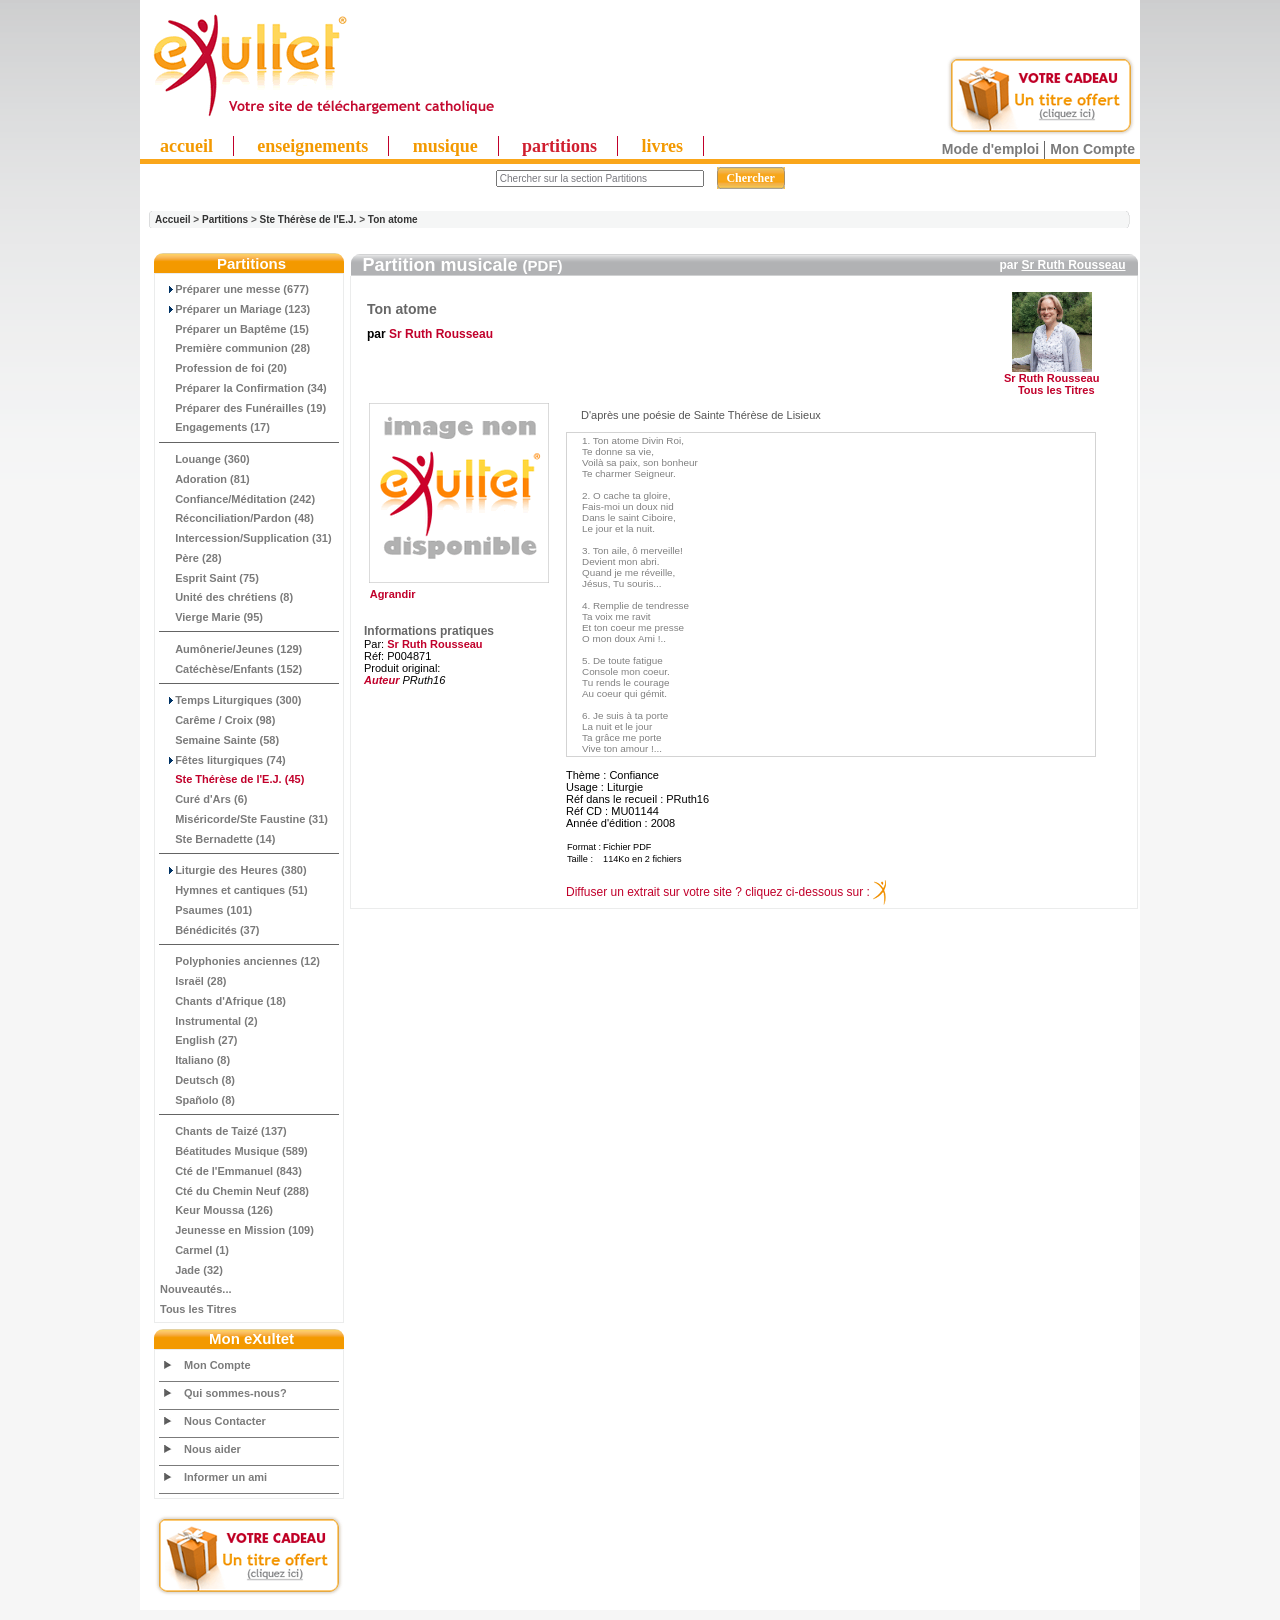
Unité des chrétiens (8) (226, 597)
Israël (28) (193, 981)
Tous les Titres (198, 1309)
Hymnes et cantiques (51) (234, 890)
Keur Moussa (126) (216, 1210)
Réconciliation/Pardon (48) (237, 518)
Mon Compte (1092, 149)
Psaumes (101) (206, 910)
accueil (186, 146)
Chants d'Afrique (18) (223, 1001)
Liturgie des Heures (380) (233, 870)
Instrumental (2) (209, 1021)
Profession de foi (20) (223, 368)
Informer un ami (225, 1477)
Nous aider (212, 1449)
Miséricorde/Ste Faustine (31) (244, 819)
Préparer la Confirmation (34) (243, 388)
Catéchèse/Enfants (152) (231, 669)
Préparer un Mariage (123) (235, 309)
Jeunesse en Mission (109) (237, 1230)
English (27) (198, 1040)
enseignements (312, 146)
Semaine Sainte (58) (219, 740)
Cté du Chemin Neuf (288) (234, 1191)
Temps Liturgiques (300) (230, 700)
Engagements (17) (215, 427)
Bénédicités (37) (210, 930)
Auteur (381, 680)
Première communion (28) (235, 348)
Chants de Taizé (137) (223, 1131)
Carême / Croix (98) (217, 720)
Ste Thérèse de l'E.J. (308, 219)
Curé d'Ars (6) (203, 799)
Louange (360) (205, 459)
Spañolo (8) (197, 1100)
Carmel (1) (194, 1250)
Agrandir (456, 589)
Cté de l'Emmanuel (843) (231, 1171)
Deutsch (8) (197, 1080)
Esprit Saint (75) (209, 578)
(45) (232, 779)
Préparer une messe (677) (234, 289)
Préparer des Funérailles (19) (243, 408)
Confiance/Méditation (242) (237, 499)
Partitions (225, 219)
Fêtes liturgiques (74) (223, 760)
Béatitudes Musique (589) (234, 1151)
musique (445, 146)
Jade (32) (191, 1270)
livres (662, 146)
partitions (559, 146)
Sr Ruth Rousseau (1073, 265)
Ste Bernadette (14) (217, 839)
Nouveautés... (196, 1289)
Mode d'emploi (990, 149)
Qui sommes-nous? (235, 1393)
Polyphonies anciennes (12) (240, 961)
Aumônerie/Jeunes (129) (231, 649)
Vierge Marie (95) (211, 617)
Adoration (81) (205, 479)
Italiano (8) (195, 1060)
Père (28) (191, 558)
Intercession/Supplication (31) (246, 538)
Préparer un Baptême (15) (234, 329)
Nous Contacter (225, 1421)
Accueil (173, 219)
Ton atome (393, 219)
